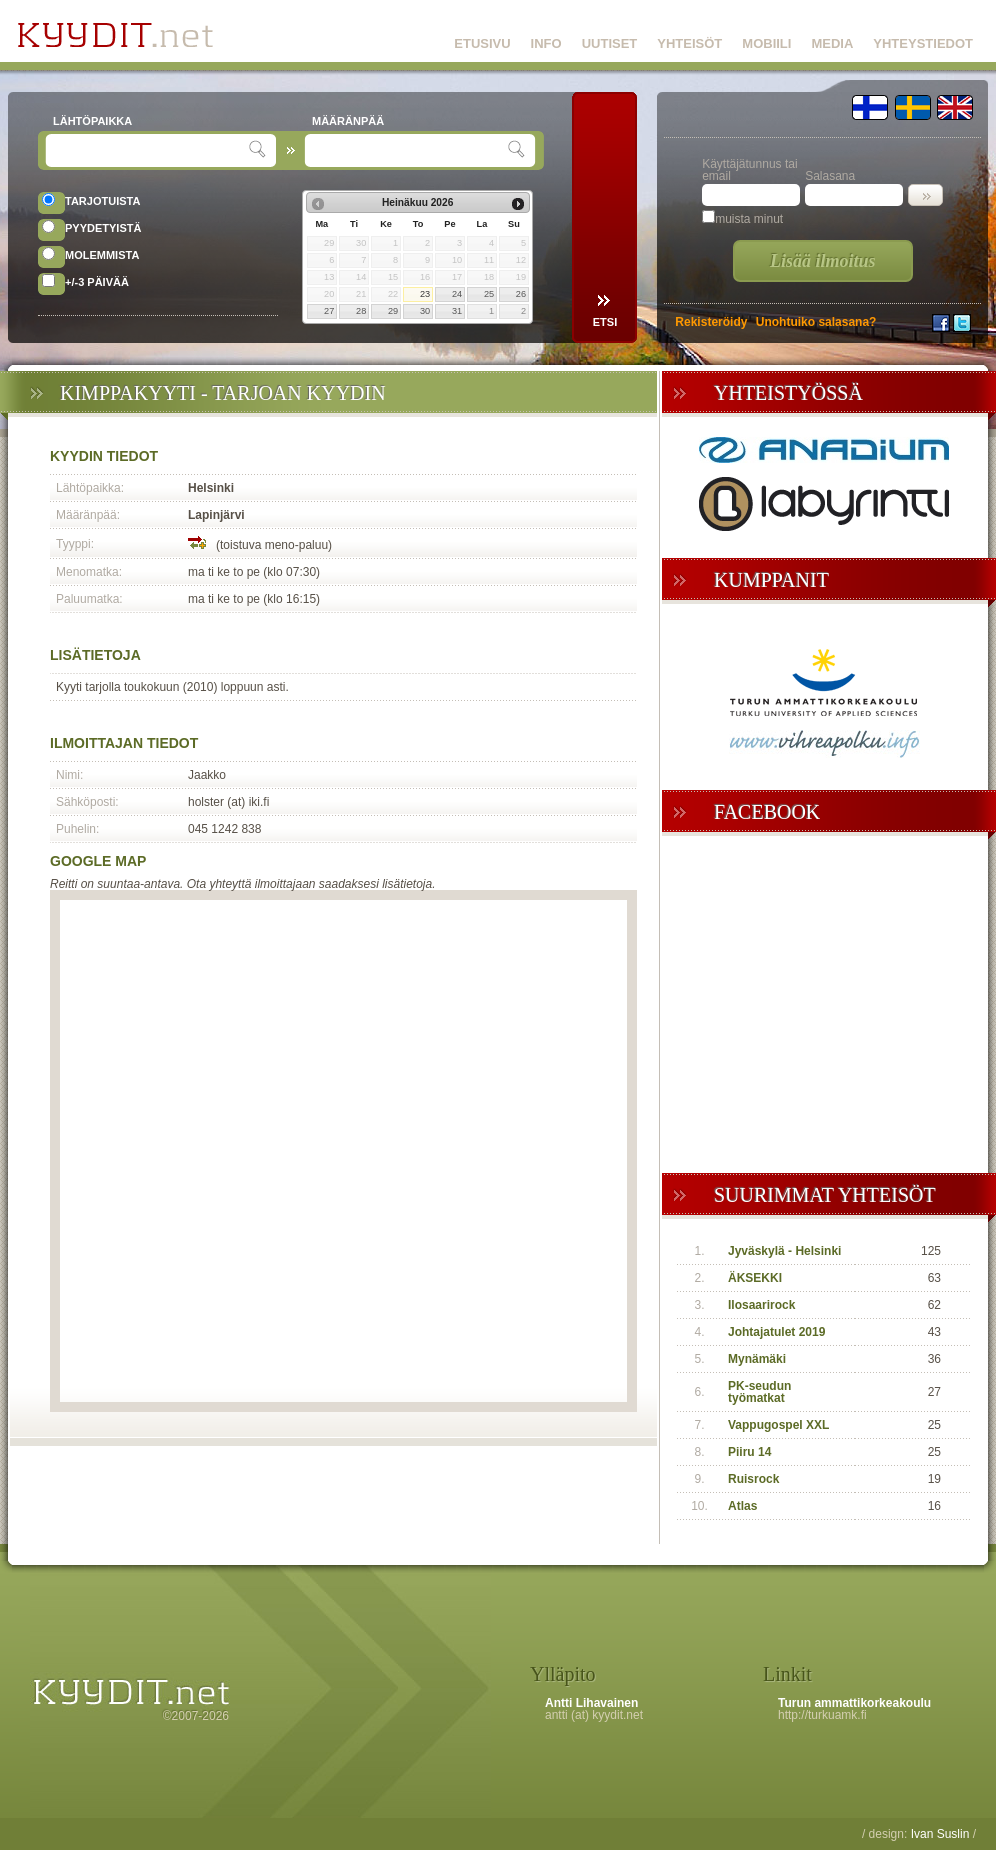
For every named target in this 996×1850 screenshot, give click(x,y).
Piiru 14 (749, 1452)
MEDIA (832, 43)
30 (425, 311)
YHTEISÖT (689, 43)
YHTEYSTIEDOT (923, 43)
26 (521, 294)
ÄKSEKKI (755, 1278)
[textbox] (149, 150)
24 (457, 294)
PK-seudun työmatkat (759, 1392)
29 (393, 311)
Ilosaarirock (761, 1305)
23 (425, 294)
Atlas (742, 1506)
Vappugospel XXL (778, 1425)
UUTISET (610, 43)
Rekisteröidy (711, 322)
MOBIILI (766, 43)
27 (329, 311)
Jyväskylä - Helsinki (784, 1251)
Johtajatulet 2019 (776, 1332)
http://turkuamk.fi (822, 1715)
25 (489, 294)
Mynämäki (757, 1359)
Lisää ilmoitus (823, 261)
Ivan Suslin (940, 1834)
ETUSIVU (482, 43)
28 (361, 311)
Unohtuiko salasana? (816, 322)
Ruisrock (753, 1479)
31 (457, 311)
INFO (546, 43)
